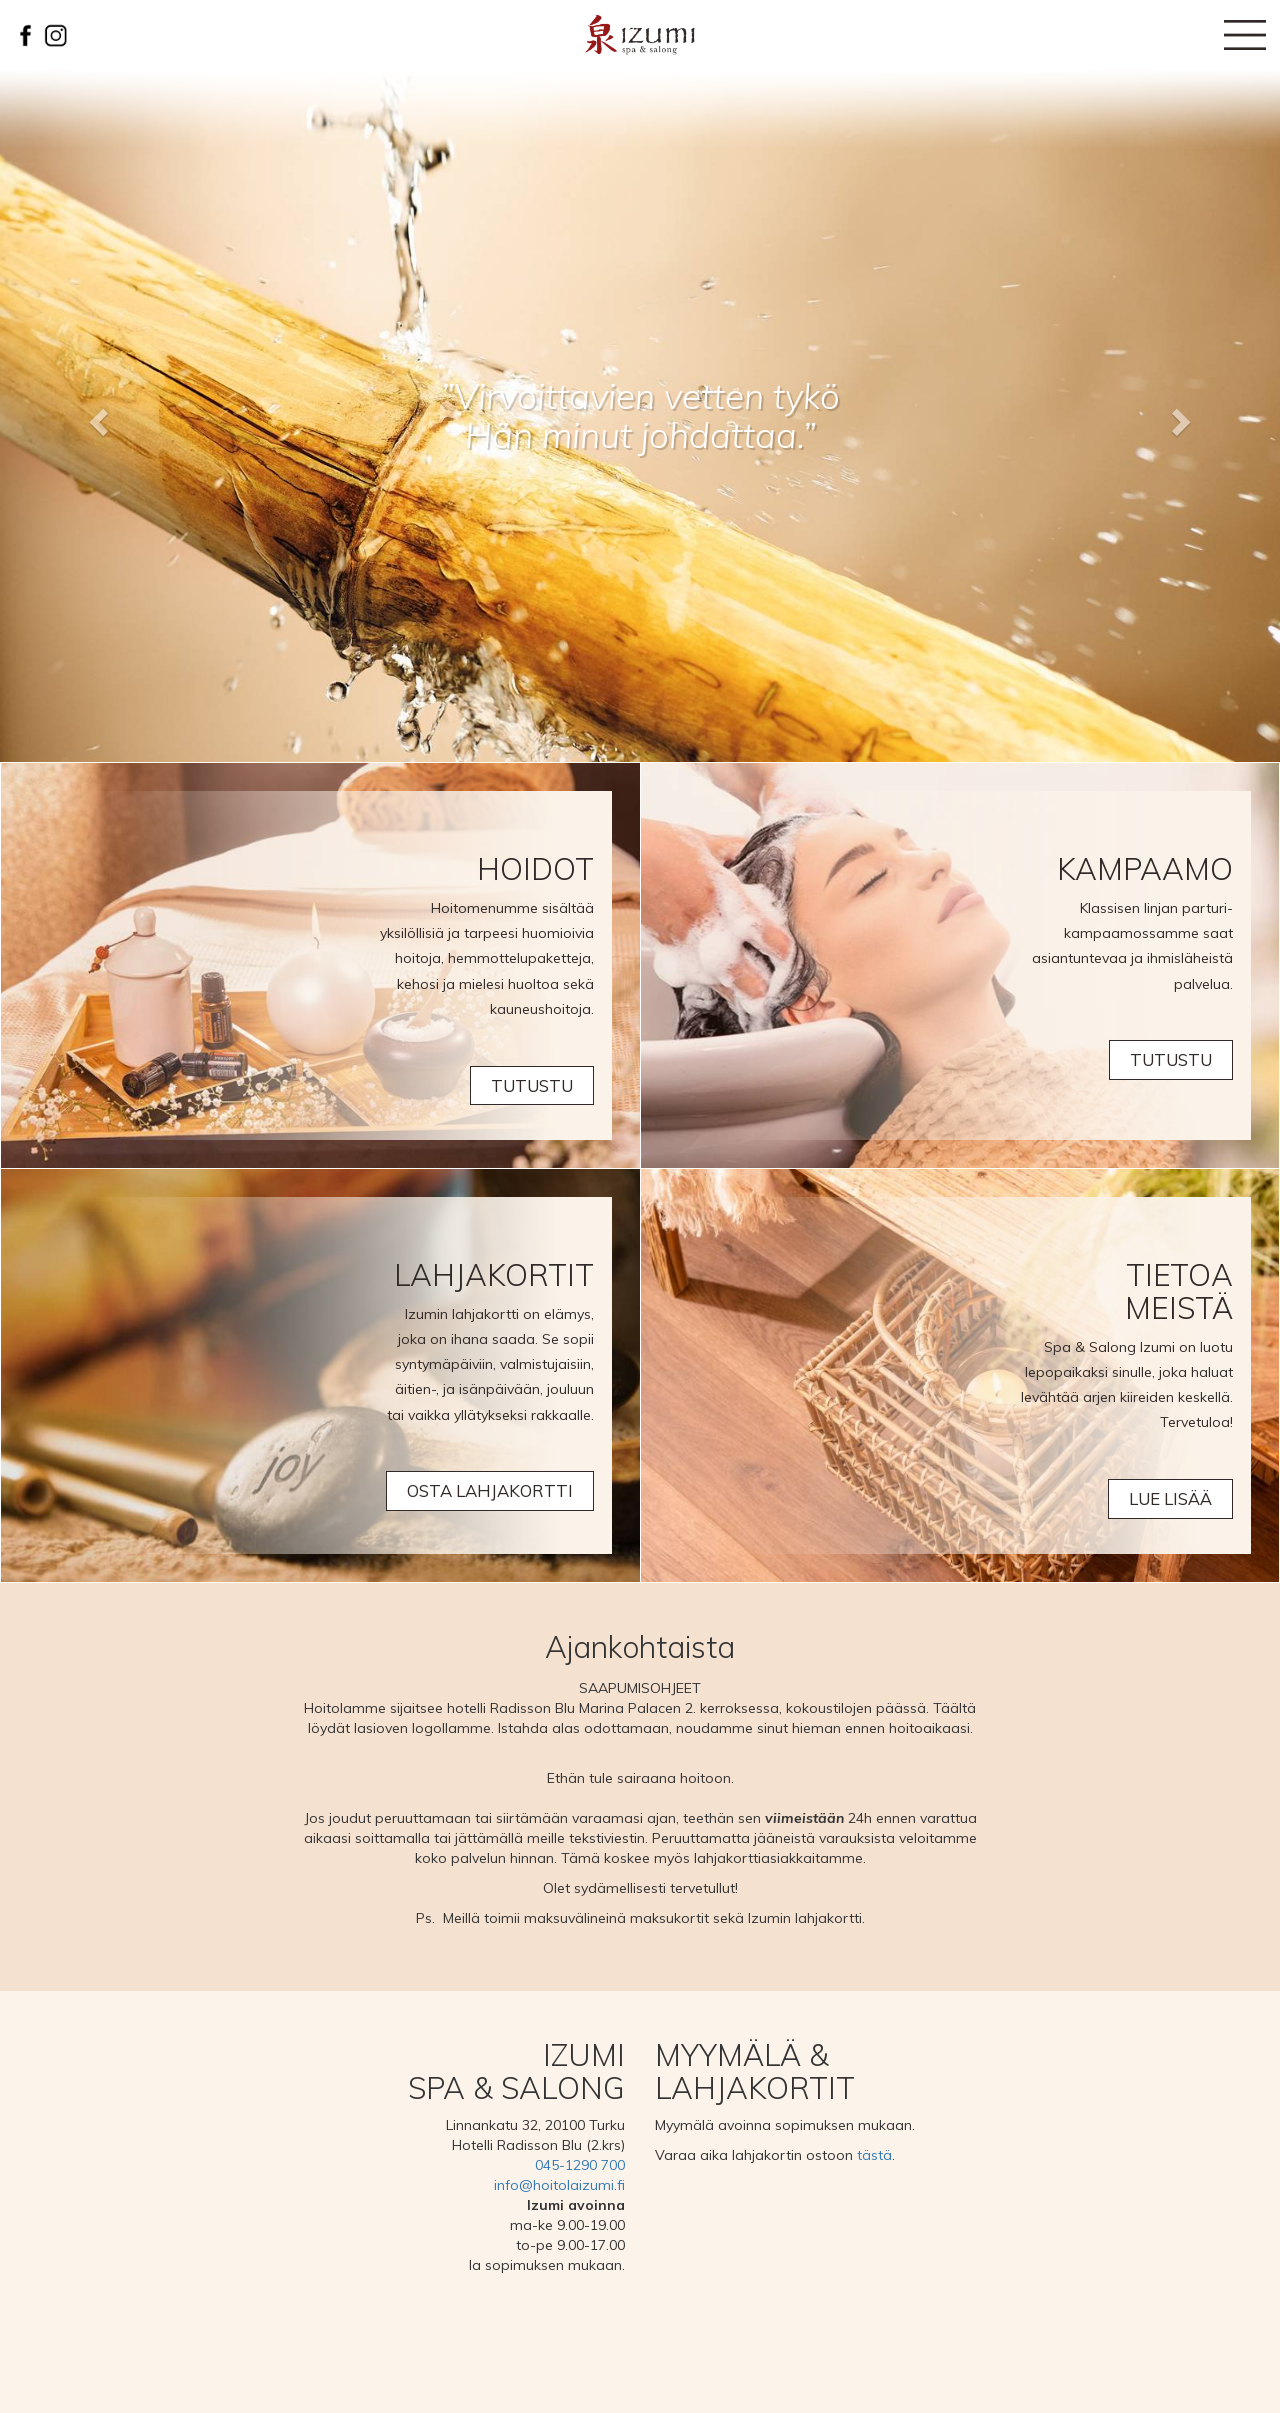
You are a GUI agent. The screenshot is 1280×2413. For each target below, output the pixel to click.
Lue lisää (1170, 1499)
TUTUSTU (532, 1085)
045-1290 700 (580, 2165)
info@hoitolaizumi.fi (559, 2185)
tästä (874, 2155)
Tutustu (1171, 1060)
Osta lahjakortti (490, 1491)
